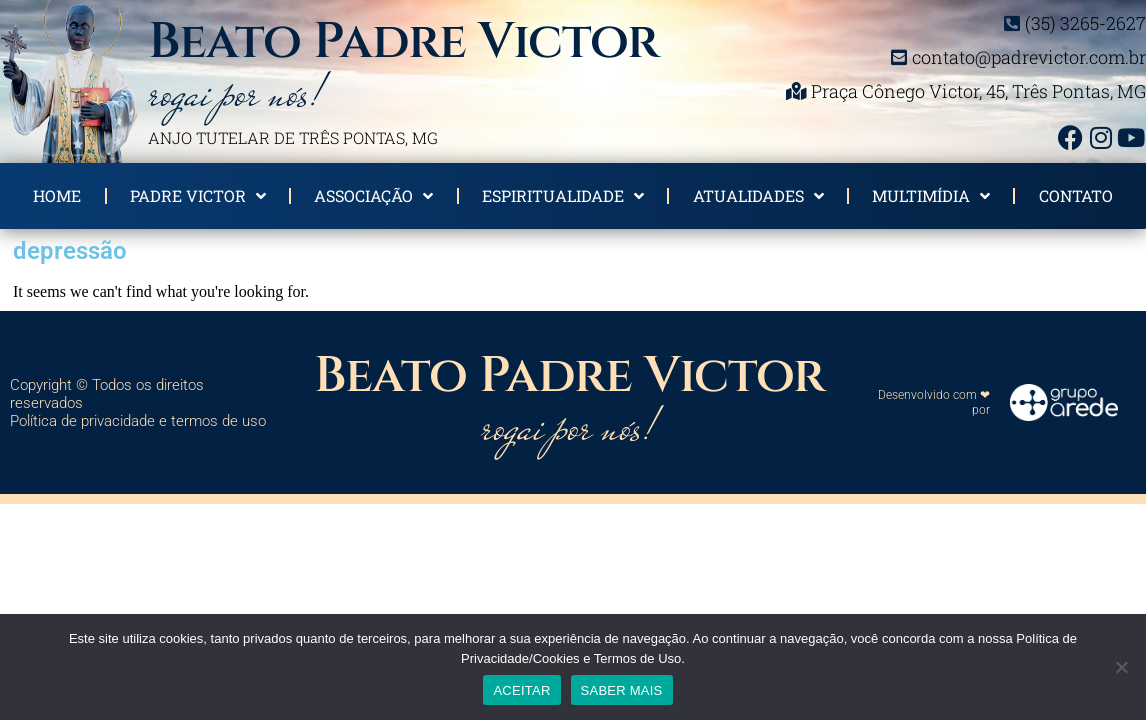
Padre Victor (198, 196)
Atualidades (758, 196)
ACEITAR (521, 690)
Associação (373, 196)
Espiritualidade (563, 196)
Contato (1076, 195)
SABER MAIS (622, 690)
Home (57, 195)
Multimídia (931, 196)
